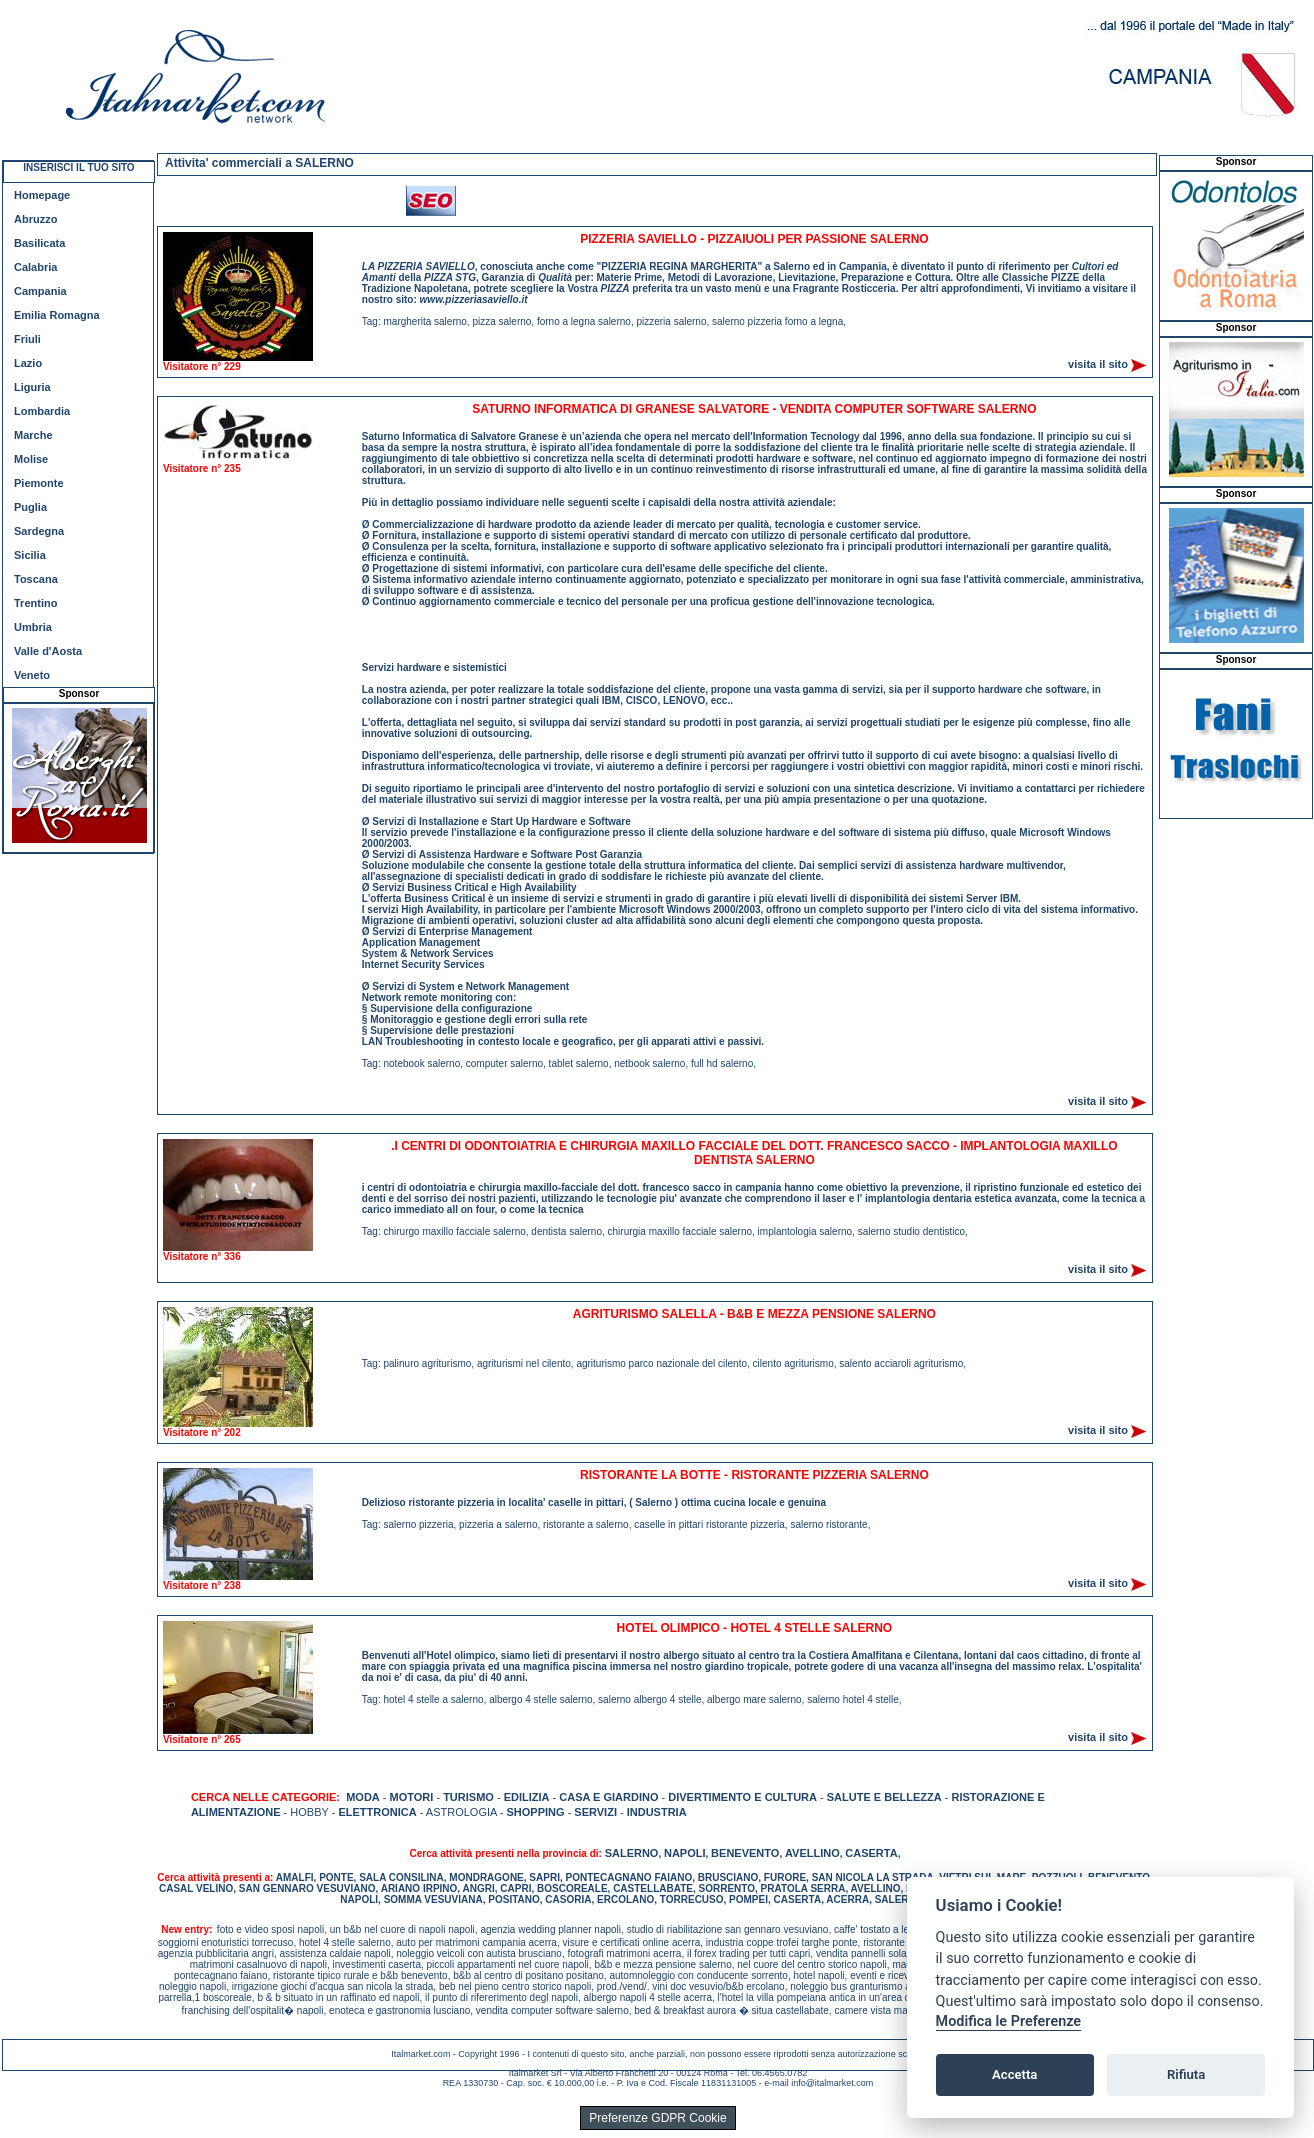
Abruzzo (35, 219)
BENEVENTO (745, 1853)
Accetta (1014, 2074)
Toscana (36, 579)
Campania (40, 291)
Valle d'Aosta (48, 651)
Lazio (28, 363)
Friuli (27, 339)
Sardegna (39, 531)
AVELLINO (812, 1853)
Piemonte (39, 483)
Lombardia (42, 411)
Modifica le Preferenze (1009, 2021)
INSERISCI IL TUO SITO (78, 167)
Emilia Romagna (57, 315)
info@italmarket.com (832, 2083)
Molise (31, 459)
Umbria (33, 627)
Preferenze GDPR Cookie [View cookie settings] (657, 2118)
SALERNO (632, 1853)
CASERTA (871, 1853)
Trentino (35, 603)
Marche (33, 435)
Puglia (30, 507)
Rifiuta (1186, 2074)
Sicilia (30, 555)
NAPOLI (685, 1853)
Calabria (35, 267)
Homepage (42, 195)
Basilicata (39, 243)
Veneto (32, 675)
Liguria (32, 387)
